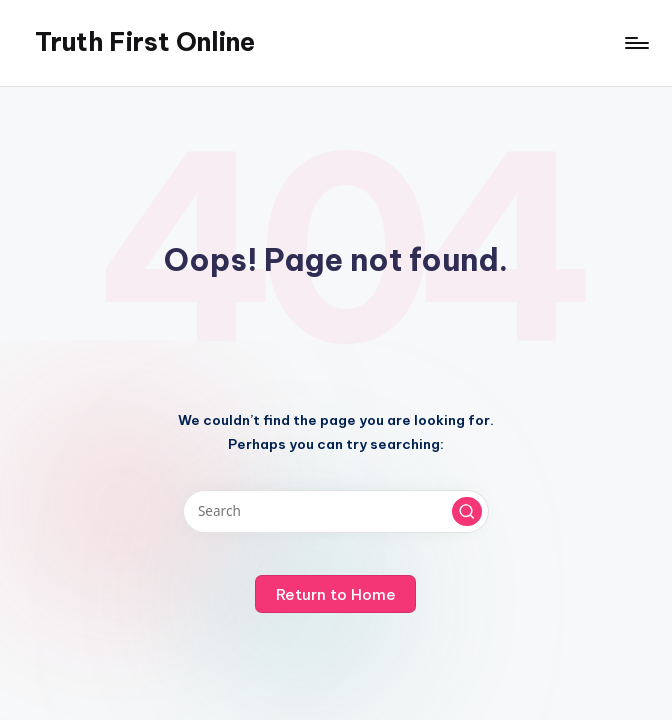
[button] (467, 512)
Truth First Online (145, 42)
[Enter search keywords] (335, 511)
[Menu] (635, 43)
